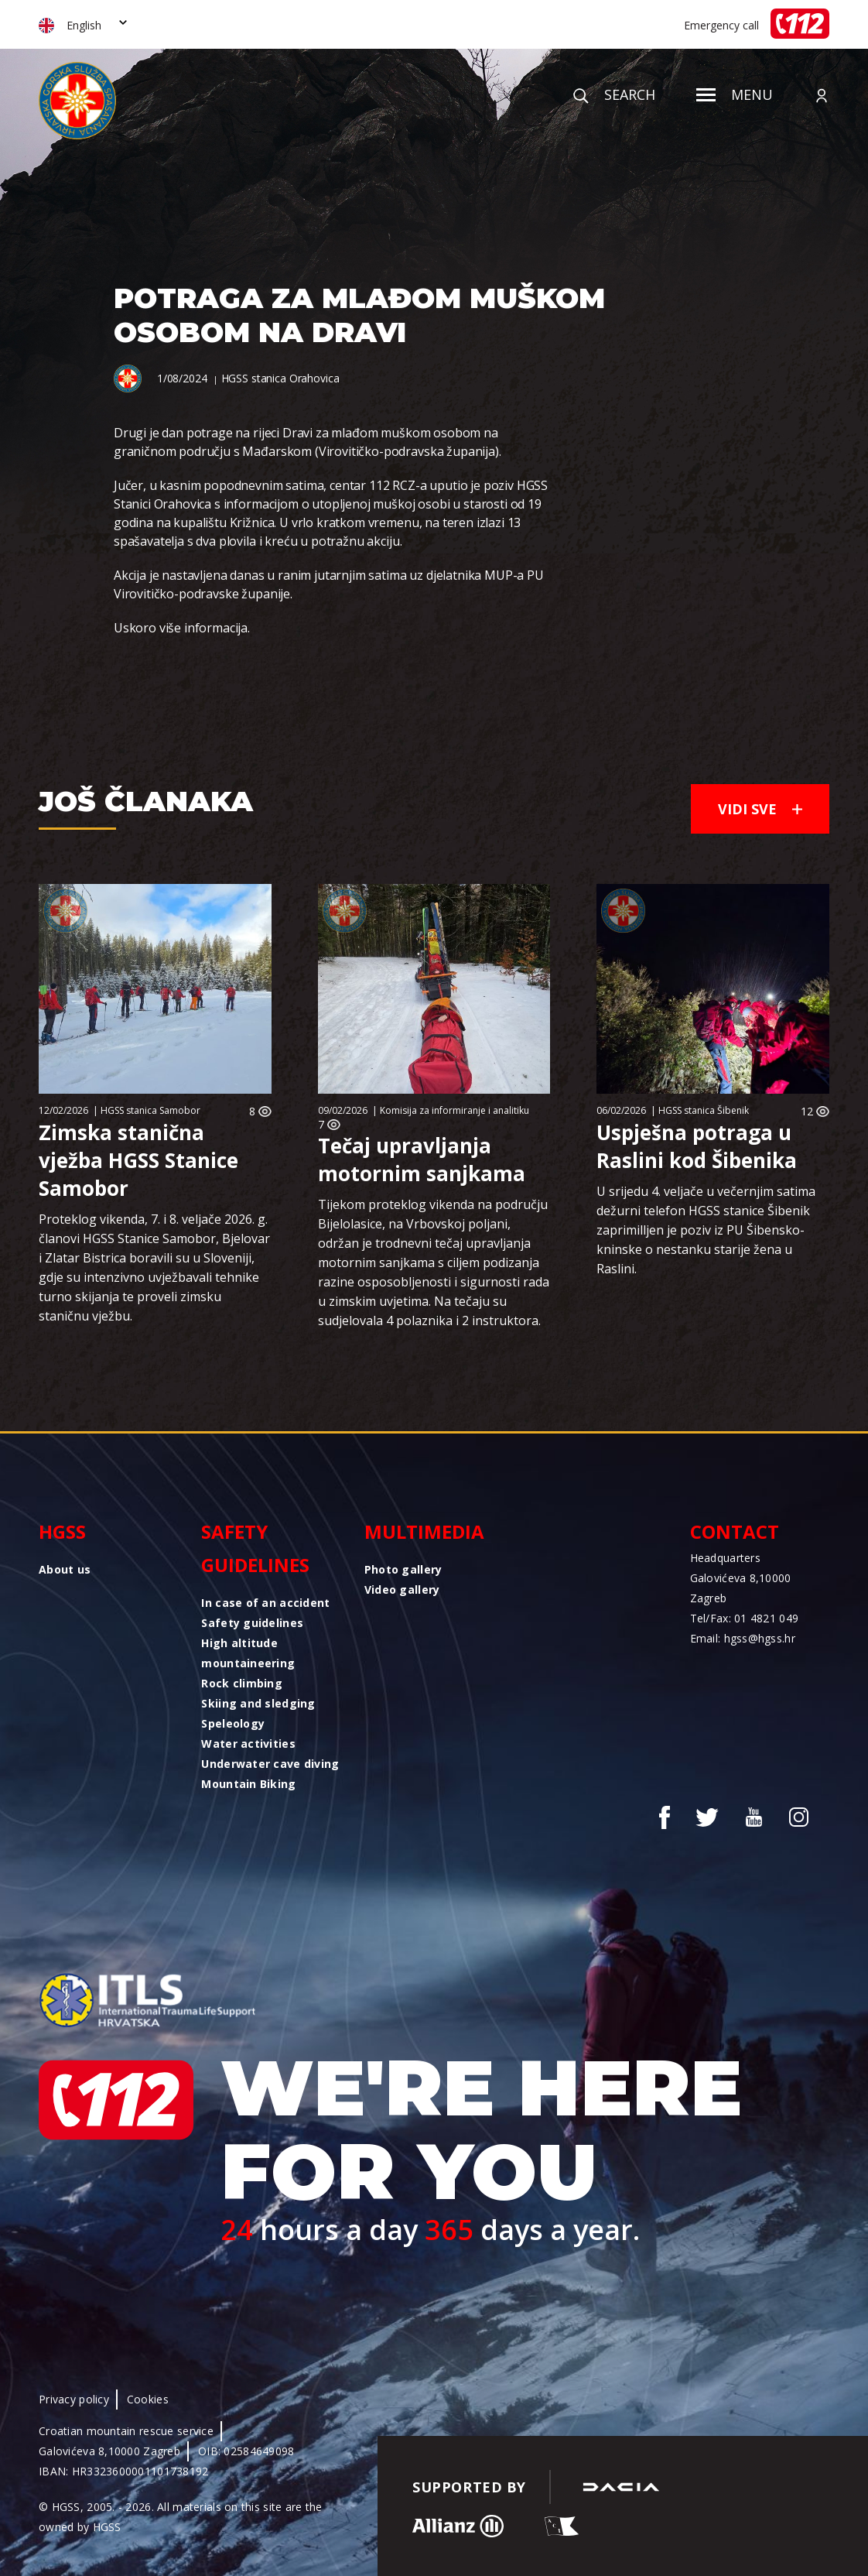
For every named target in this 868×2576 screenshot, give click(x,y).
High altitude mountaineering (248, 1653)
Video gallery (402, 1589)
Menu (734, 94)
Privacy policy (74, 2399)
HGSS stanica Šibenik (703, 1110)
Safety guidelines (255, 1548)
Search (614, 94)
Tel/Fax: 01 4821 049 (744, 1618)
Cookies (148, 2399)
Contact (734, 1531)
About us (65, 1569)
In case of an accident (265, 1602)
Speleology (233, 1723)
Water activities (248, 1743)
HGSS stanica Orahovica (280, 378)
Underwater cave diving (270, 1763)
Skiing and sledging (258, 1703)
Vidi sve (760, 809)
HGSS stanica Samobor (150, 1110)
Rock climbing (241, 1683)
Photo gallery (403, 1569)
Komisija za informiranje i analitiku (454, 1110)
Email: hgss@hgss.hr (742, 1638)
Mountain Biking (248, 1783)
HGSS (62, 1531)
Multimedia (424, 1531)
